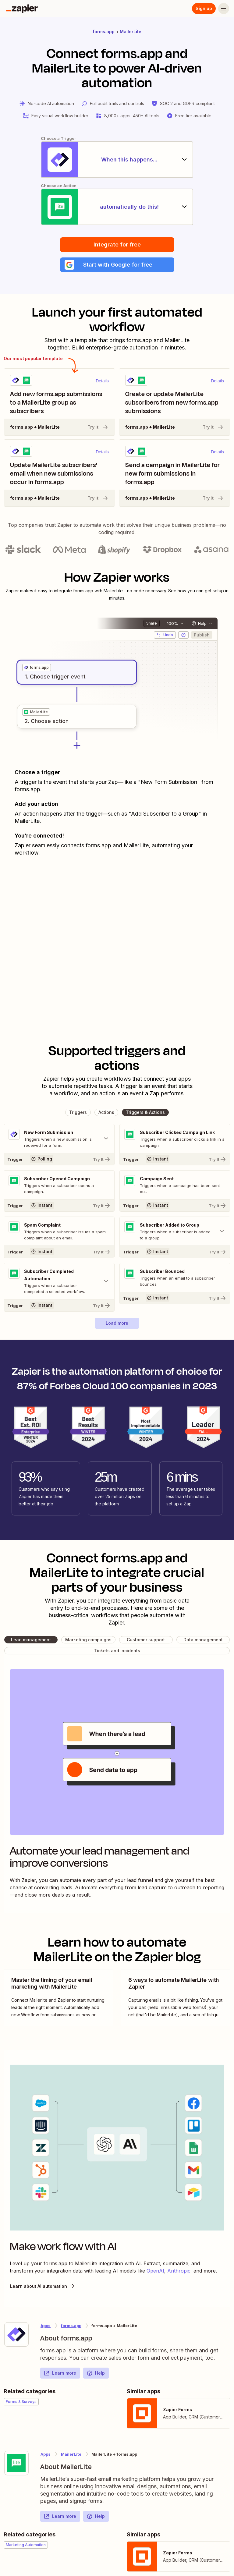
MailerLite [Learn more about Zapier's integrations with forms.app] (71, 2454)
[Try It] (59, 1159)
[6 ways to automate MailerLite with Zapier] (175, 1997)
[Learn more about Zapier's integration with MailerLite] (16, 2462)
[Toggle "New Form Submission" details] (59, 1138)
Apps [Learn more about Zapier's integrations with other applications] (46, 2325)
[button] (117, 264)
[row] (36, 667)
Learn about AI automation (42, 2286)
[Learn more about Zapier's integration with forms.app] (16, 2334)
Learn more (60, 2373)
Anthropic (178, 2271)
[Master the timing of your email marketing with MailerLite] (58, 1997)
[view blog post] (58, 1997)
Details (102, 380)
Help (96, 2373)
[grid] (36, 667)
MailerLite (130, 31)
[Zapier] (22, 8)
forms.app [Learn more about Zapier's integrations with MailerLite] (71, 2325)
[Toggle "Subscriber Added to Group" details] (175, 1231)
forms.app (104, 31)
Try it (98, 427)
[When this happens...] (117, 159)
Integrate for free (117, 244)
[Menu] (223, 8)
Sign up (204, 8)
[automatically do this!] (117, 207)
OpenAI (155, 2271)
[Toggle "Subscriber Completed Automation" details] (59, 1281)
